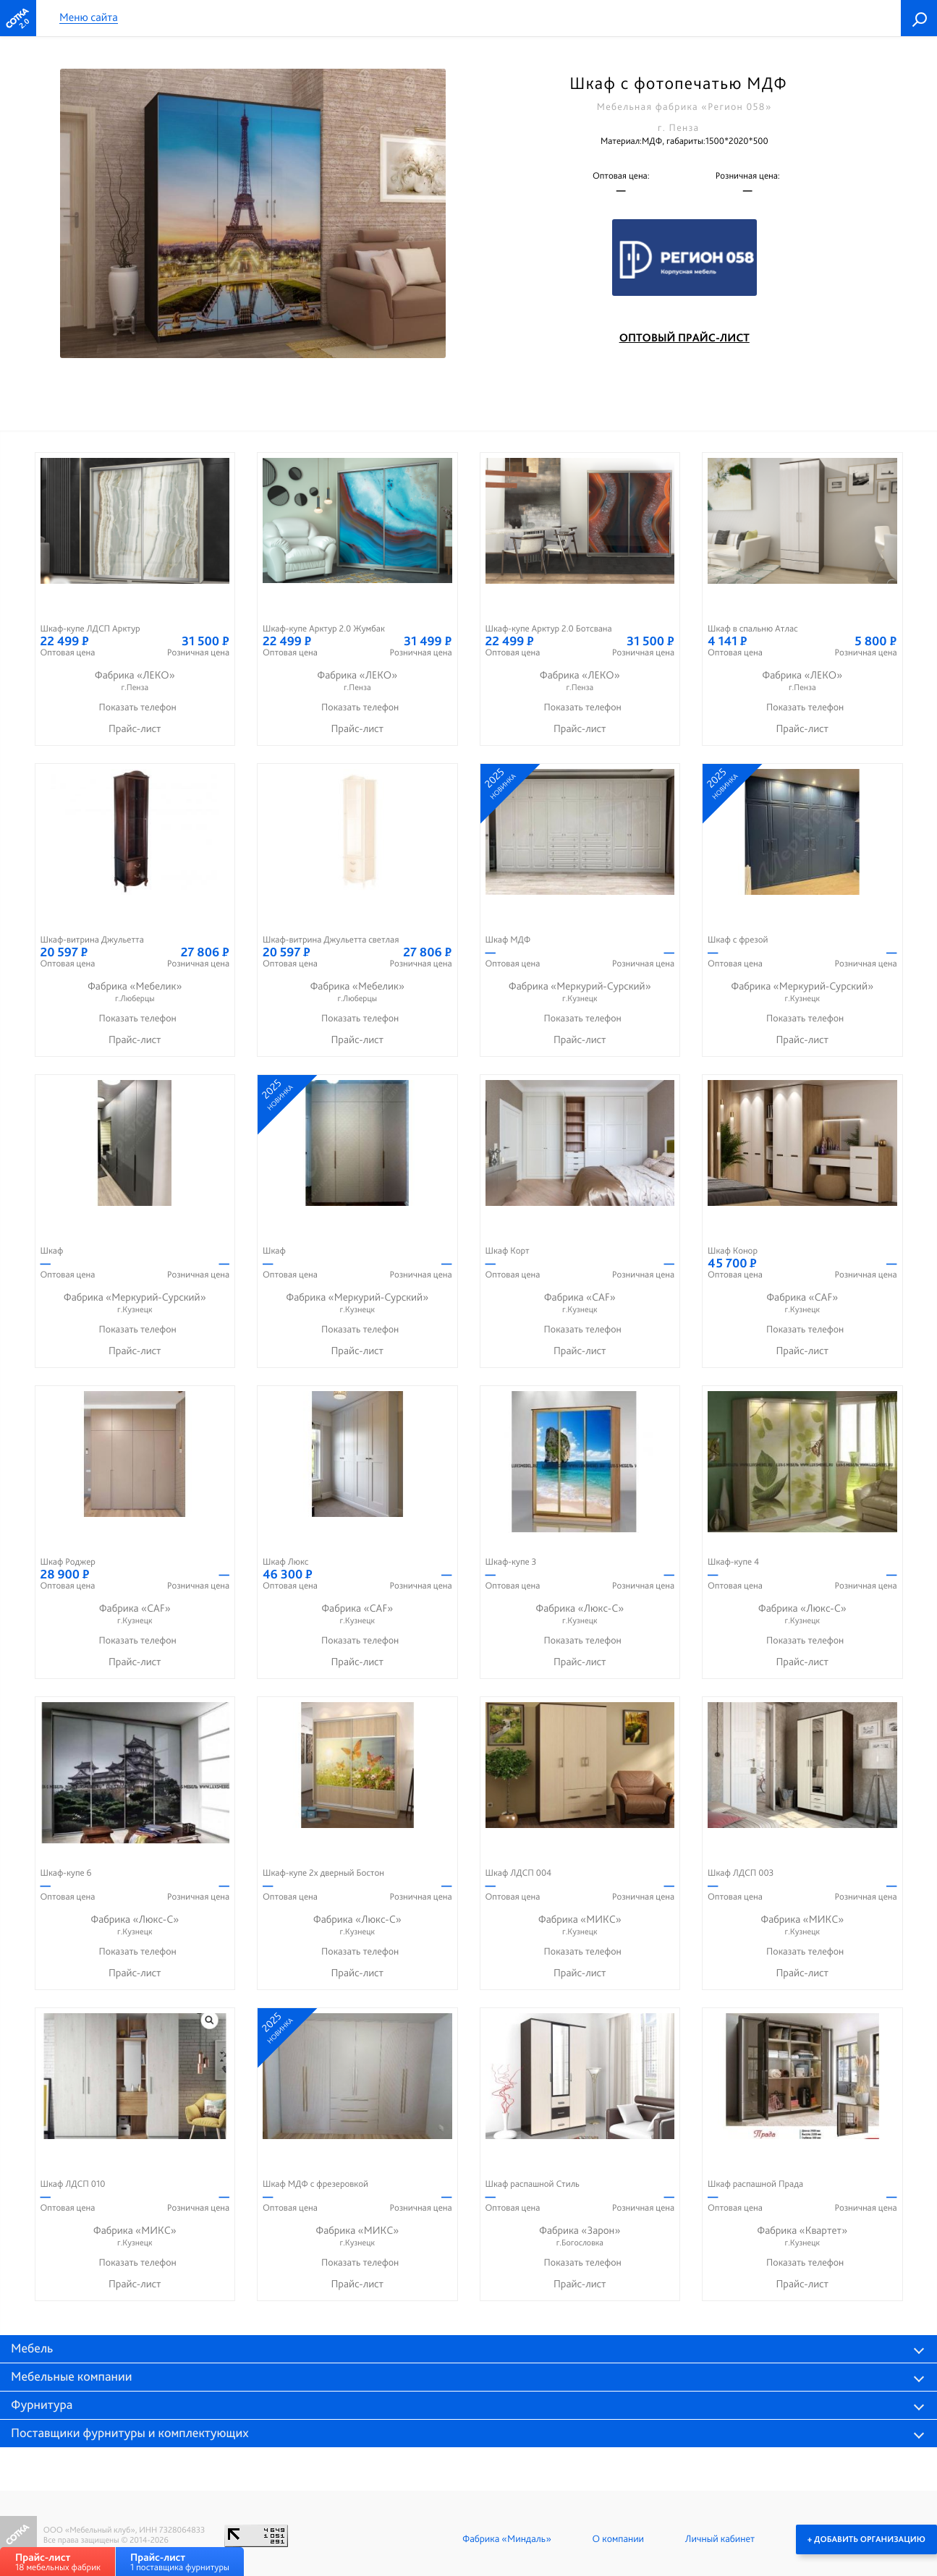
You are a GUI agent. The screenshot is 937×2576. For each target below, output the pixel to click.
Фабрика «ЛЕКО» (135, 681)
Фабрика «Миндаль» (506, 2539)
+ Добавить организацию (866, 2539)
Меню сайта (88, 18)
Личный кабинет (720, 2539)
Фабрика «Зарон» (580, 2236)
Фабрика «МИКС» (580, 1925)
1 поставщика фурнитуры (179, 2562)
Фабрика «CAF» (580, 1303)
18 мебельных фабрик (58, 2562)
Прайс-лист (135, 728)
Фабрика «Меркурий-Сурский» (580, 992)
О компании (618, 2539)
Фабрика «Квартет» (802, 2236)
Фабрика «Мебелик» (135, 992)
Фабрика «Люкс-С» (580, 1614)
